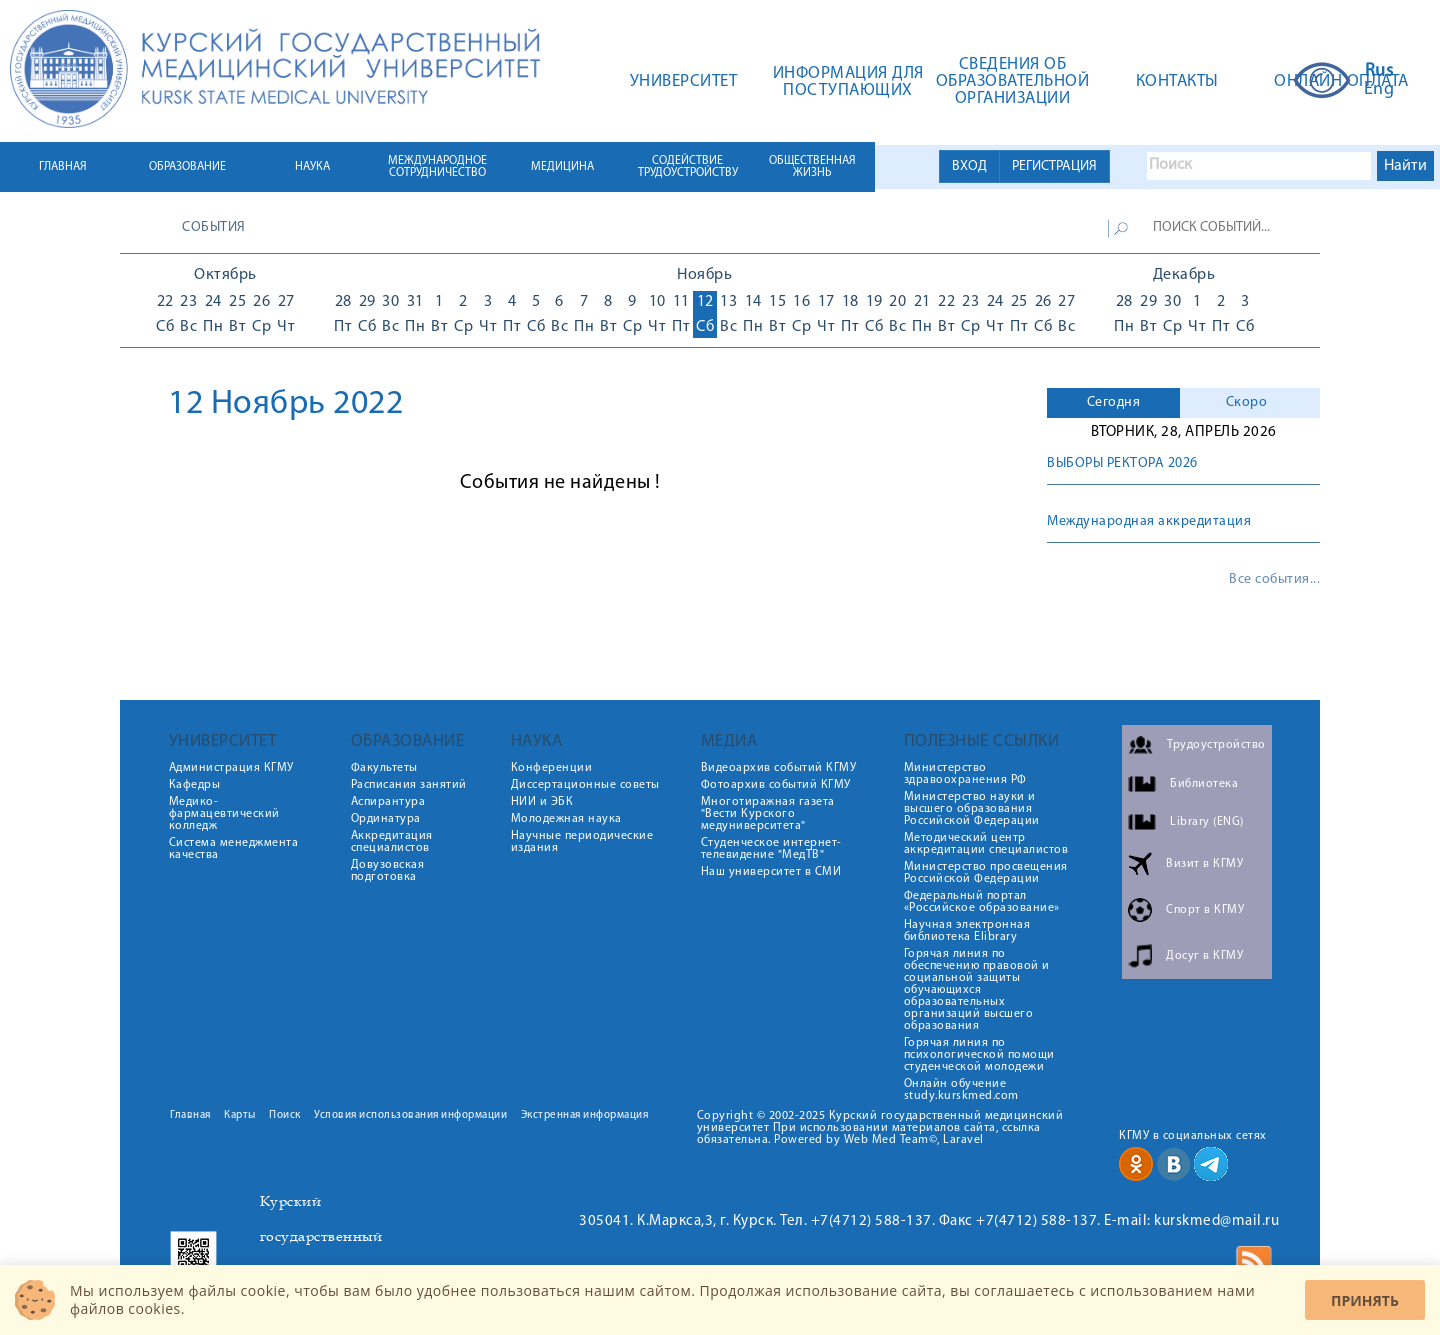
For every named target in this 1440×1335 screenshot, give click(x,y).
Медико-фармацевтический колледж (224, 814)
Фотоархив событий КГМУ (776, 785)
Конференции (552, 768)
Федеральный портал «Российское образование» (982, 902)
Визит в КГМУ (1204, 864)
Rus (1379, 72)
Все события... (1274, 580)
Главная (190, 1115)
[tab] (1113, 403)
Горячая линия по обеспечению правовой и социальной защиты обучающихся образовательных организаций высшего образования (977, 990)
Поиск (285, 1115)
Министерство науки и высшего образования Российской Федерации (972, 809)
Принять (1365, 1300)
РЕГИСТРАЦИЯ (1054, 166)
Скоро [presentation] (1247, 402)
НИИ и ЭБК (542, 802)
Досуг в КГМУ (1204, 956)
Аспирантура (388, 802)
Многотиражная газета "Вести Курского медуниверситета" (768, 814)
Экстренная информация (585, 1115)
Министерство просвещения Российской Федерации (986, 873)
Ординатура (386, 819)
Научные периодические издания (582, 842)
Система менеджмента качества (234, 849)
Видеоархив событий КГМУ (779, 768)
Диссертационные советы (585, 785)
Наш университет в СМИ (771, 872)
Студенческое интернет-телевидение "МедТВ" (771, 849)
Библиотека (1204, 784)
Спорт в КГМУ (1205, 910)
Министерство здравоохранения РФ (965, 774)
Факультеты (384, 768)
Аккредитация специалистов (392, 842)
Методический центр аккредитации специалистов (986, 844)
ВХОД (969, 166)
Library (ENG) (1207, 822)
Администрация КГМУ (231, 768)
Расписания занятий (409, 785)
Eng (1379, 90)
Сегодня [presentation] (1114, 402)
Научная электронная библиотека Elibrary (967, 931)
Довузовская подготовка (388, 871)
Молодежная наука (566, 819)
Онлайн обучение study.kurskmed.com (961, 1090)
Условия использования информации (410, 1115)
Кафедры (195, 785)
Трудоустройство (1216, 745)
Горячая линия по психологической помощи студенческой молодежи (979, 1055)
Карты (240, 1115)
